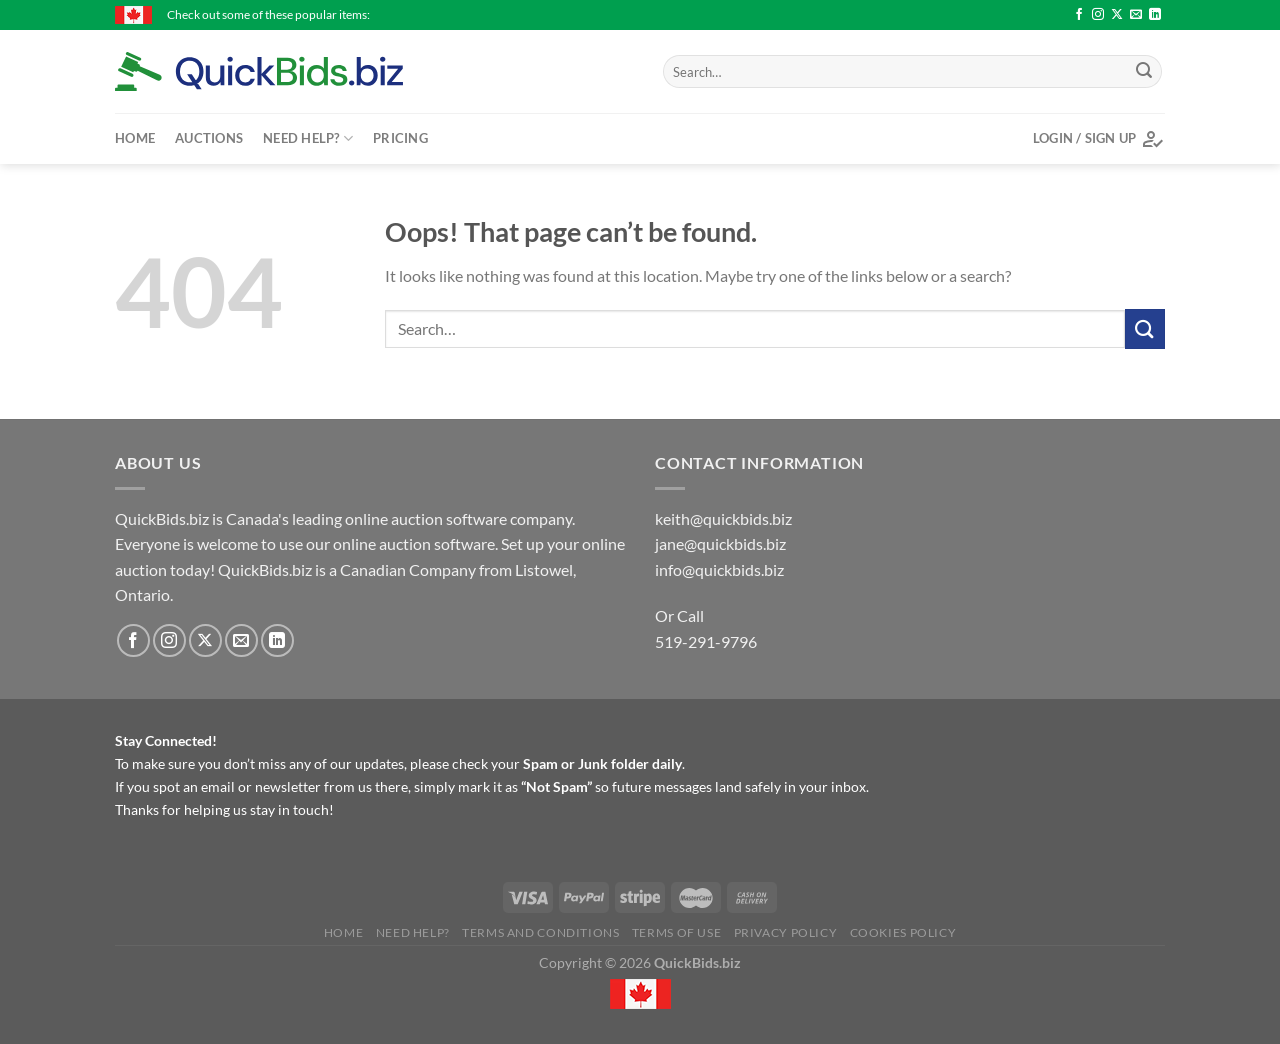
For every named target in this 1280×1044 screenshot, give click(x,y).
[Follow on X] (1117, 15)
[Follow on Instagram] (1098, 15)
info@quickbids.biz (719, 569)
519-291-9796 (706, 641)
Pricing (400, 138)
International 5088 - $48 (777, 14)
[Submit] (1144, 72)
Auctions (209, 138)
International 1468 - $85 (936, 14)
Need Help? (308, 138)
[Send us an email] (1136, 15)
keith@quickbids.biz (723, 518)
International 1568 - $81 (618, 14)
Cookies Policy (903, 932)
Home (135, 138)
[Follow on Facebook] (1079, 15)
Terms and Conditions (540, 932)
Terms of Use (676, 932)
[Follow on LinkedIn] (1155, 15)
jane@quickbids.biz (720, 543)
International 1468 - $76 (459, 14)
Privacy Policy (786, 932)
